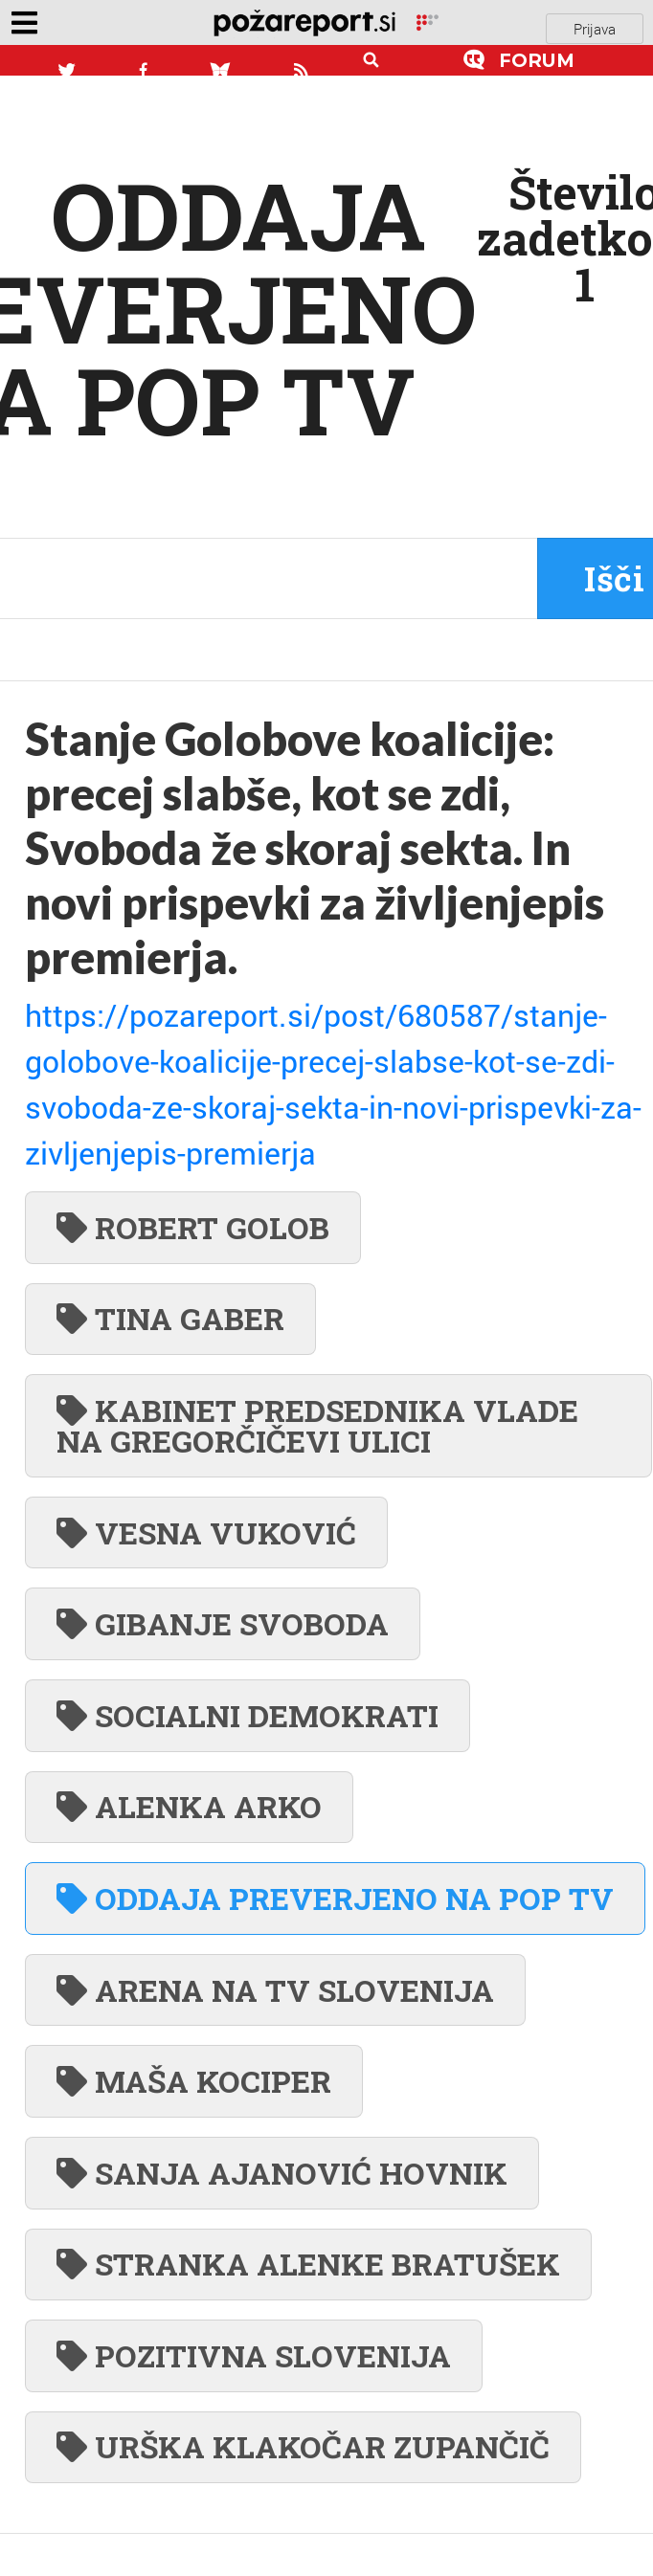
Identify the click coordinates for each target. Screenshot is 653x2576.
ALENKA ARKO (189, 1806)
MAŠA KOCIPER (193, 2080)
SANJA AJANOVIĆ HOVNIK (281, 2172)
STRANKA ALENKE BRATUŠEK (308, 2263)
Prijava (595, 28)
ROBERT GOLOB (192, 1227)
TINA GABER (170, 1318)
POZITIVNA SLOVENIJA (253, 2355)
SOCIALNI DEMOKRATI (247, 1715)
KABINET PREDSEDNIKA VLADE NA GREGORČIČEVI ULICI (317, 1425)
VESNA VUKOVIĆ (206, 1532)
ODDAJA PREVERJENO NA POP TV (335, 1898)
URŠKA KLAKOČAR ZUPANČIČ (303, 2446)
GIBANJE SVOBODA (222, 1623)
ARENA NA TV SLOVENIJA (275, 1989)
